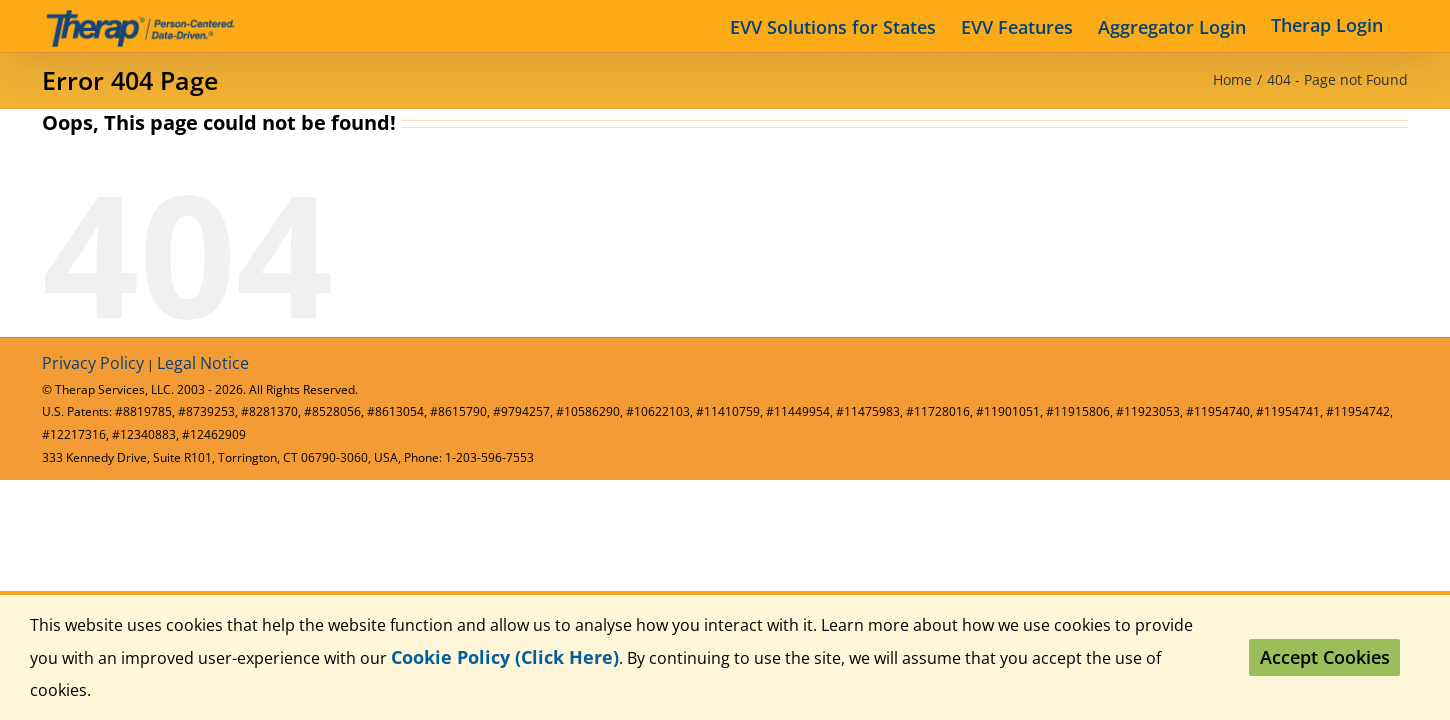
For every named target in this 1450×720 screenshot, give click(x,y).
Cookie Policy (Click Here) (505, 657)
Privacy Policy (93, 363)
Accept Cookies (1325, 657)
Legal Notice (203, 363)
